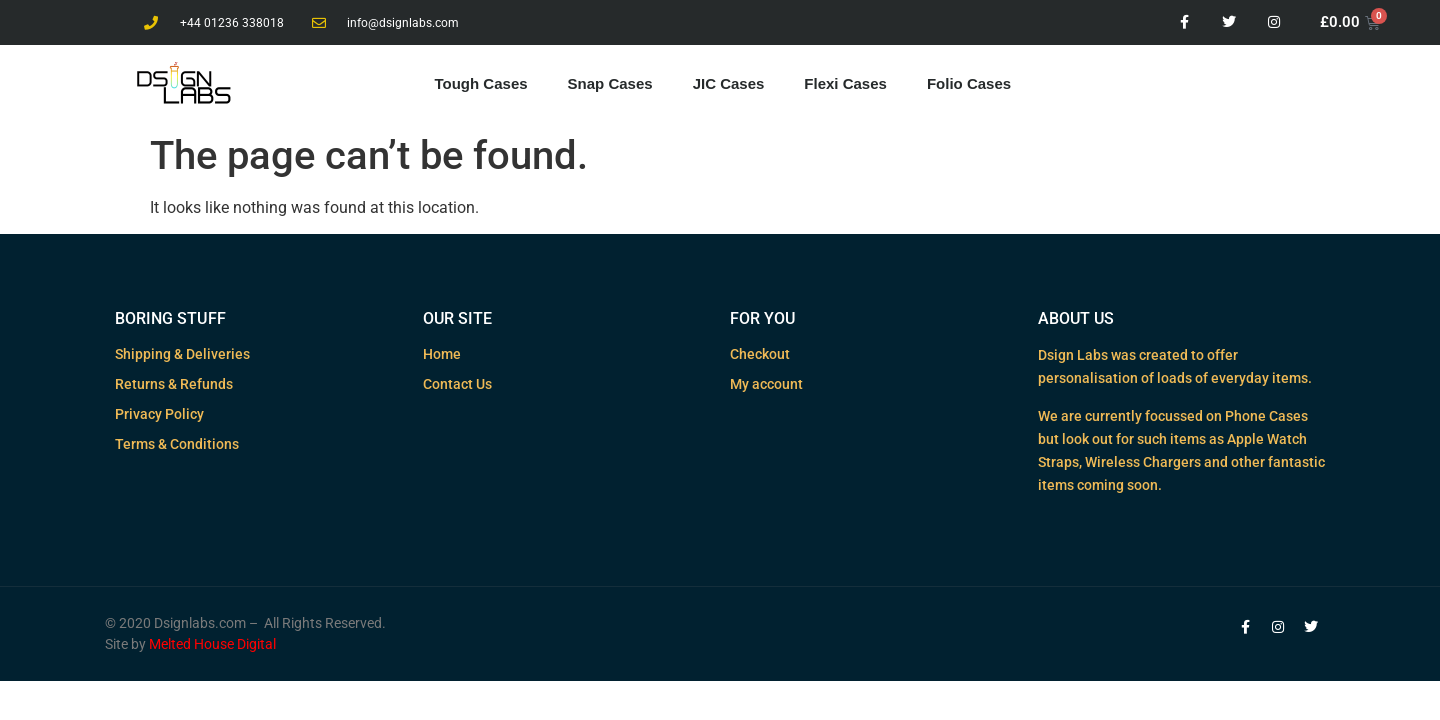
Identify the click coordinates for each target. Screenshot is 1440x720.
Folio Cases (969, 83)
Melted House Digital (212, 644)
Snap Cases (610, 83)
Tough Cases (481, 83)
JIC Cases (729, 83)
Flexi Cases (845, 83)
